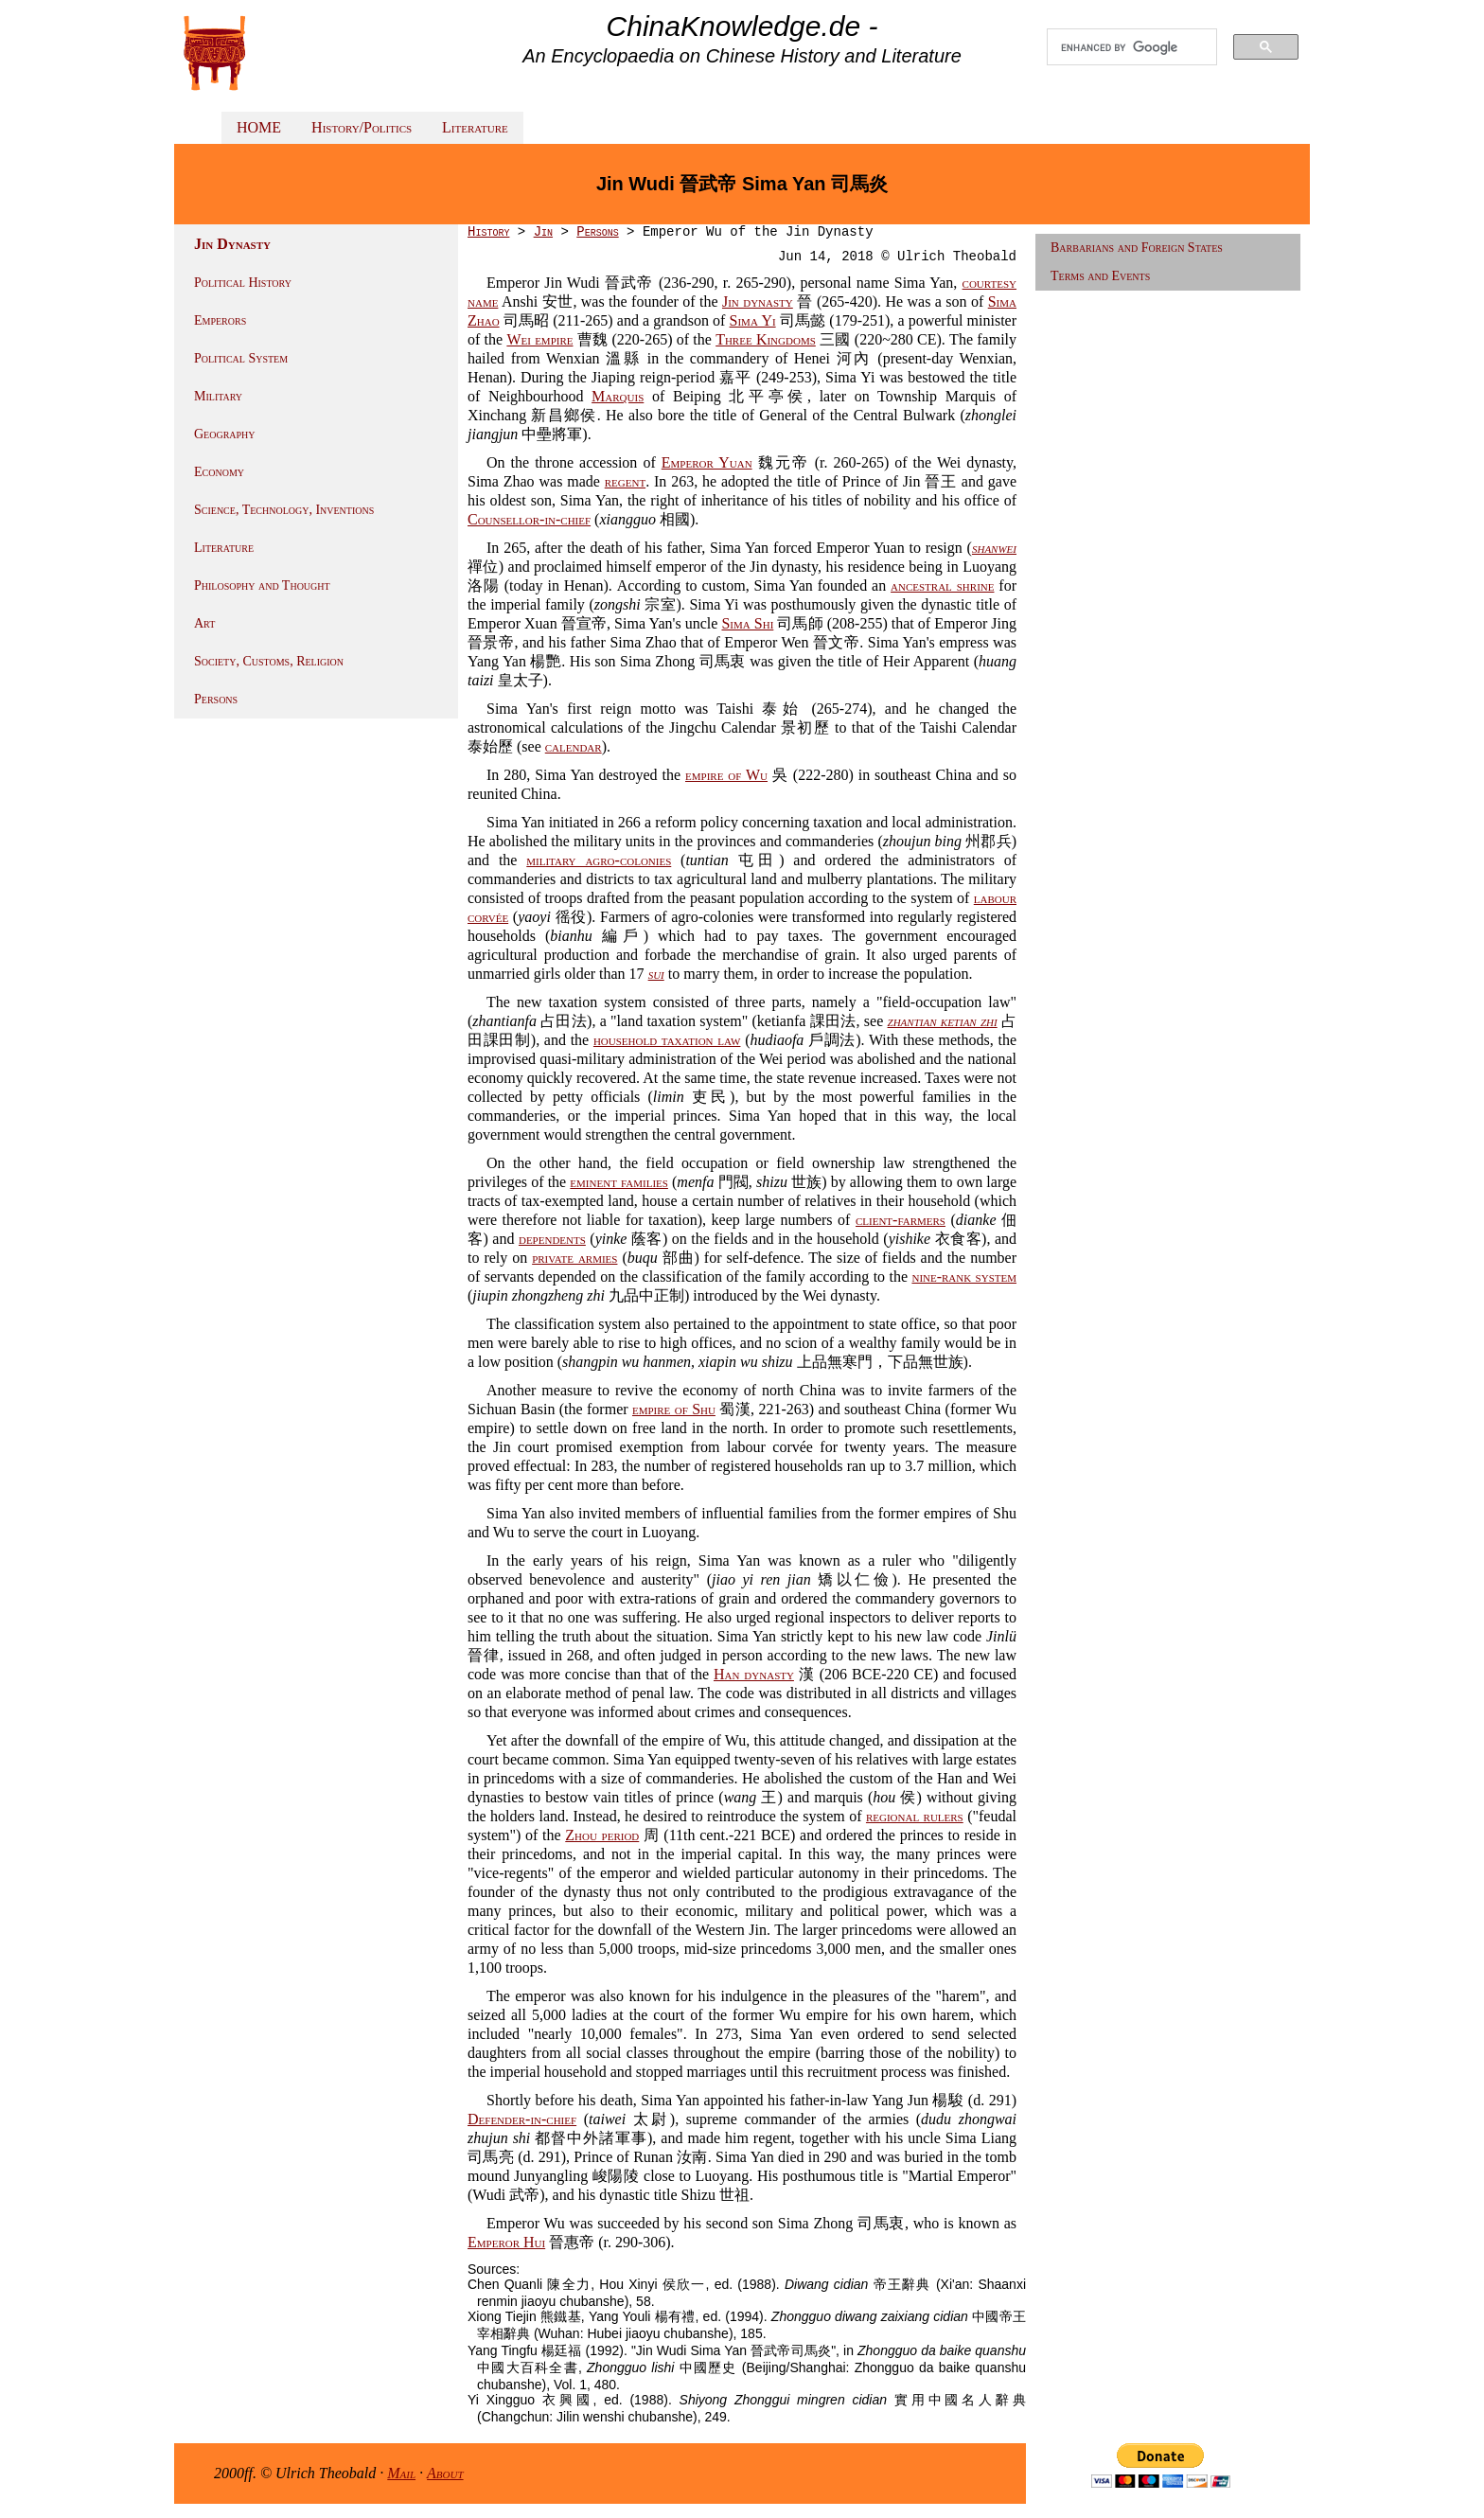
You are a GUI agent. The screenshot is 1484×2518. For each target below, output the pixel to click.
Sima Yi (753, 320)
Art (204, 623)
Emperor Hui (506, 2242)
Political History (243, 282)
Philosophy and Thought (262, 585)
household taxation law (667, 1040)
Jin (543, 231)
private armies (574, 1258)
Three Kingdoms (766, 339)
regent (625, 481)
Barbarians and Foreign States (1137, 247)
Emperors (220, 320)
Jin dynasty (757, 301)
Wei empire (539, 339)
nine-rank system (963, 1276)
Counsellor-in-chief (529, 519)
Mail (401, 2473)
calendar (573, 746)
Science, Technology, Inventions (284, 510)
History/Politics (361, 127)
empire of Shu (674, 1409)
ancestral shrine (942, 585)
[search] (1132, 47)
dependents (552, 1239)
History (488, 231)
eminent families (619, 1182)
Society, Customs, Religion (269, 661)
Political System (241, 358)
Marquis (618, 396)
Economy (219, 472)
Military (218, 396)
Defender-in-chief (522, 2119)
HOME (259, 127)
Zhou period (602, 1835)
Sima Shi (747, 623)
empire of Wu (726, 775)
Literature (475, 127)
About (445, 2473)
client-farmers (900, 1220)
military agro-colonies (598, 860)
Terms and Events (1100, 276)
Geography (225, 434)
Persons (216, 699)
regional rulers (914, 1816)
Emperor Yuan (707, 462)
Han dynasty (754, 1674)
